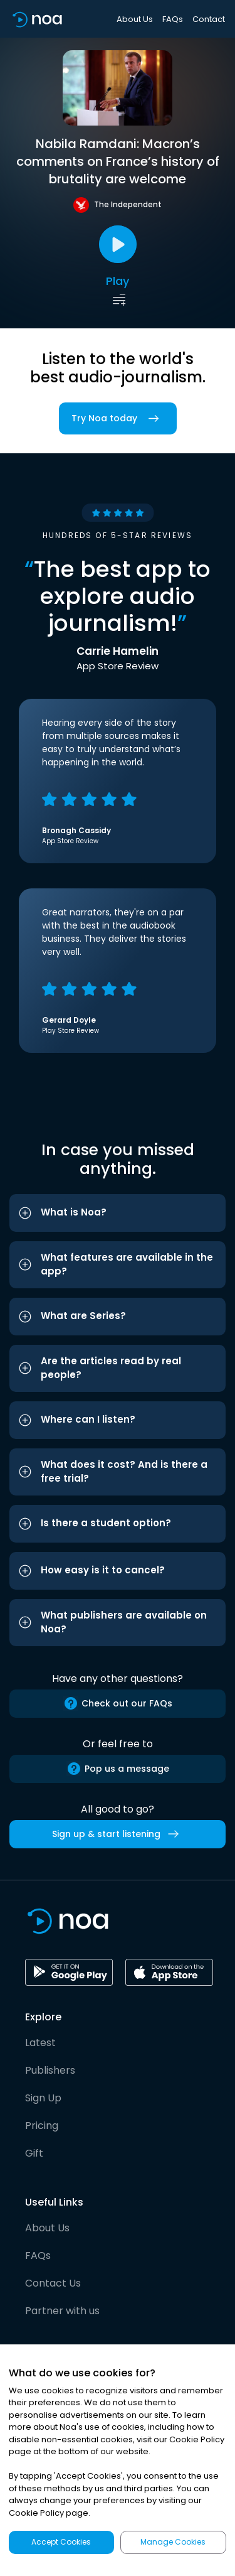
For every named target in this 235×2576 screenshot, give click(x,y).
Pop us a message (117, 1768)
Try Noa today (117, 418)
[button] (117, 1213)
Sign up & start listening (118, 1834)
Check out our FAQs (117, 1703)
